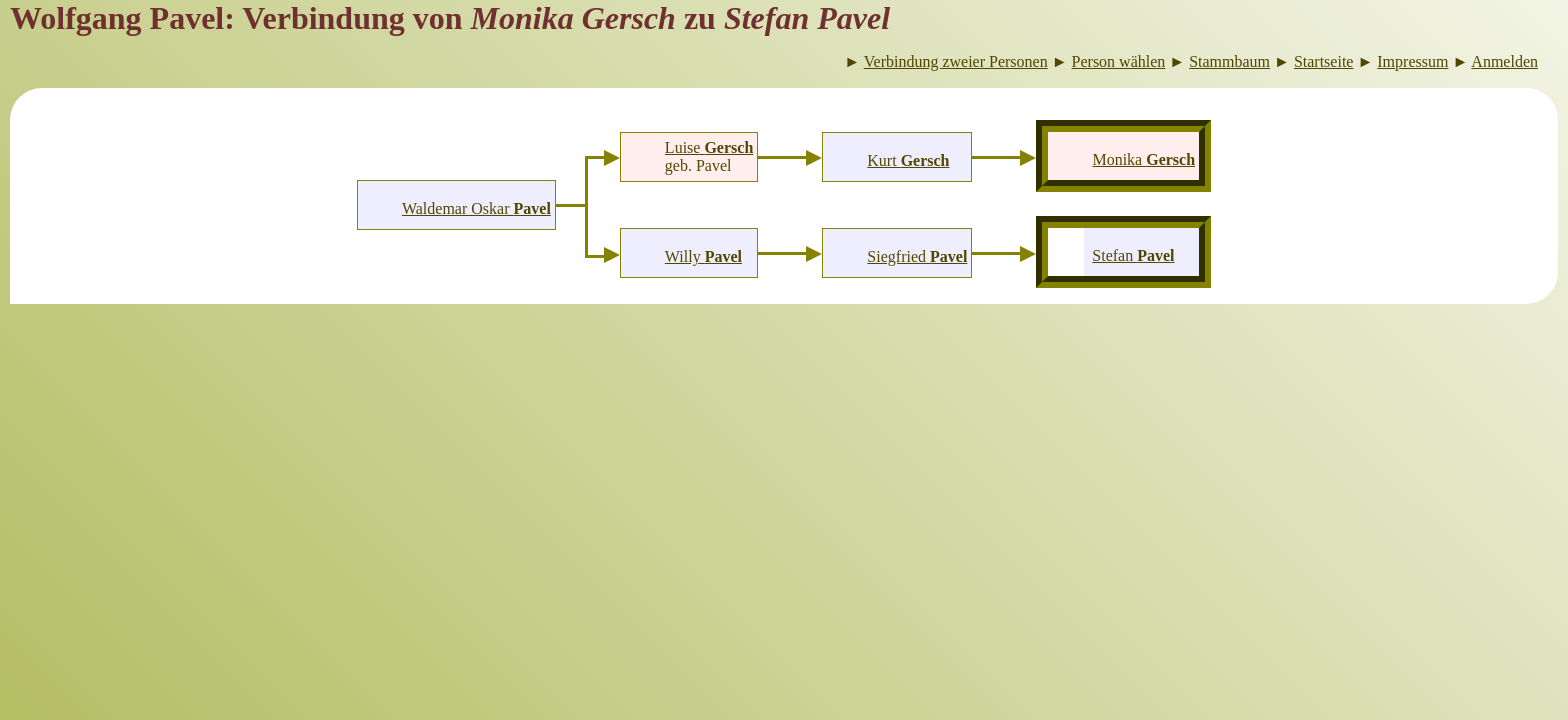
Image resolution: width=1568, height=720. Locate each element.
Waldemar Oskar (476, 208)
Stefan (1133, 255)
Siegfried (917, 256)
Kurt (908, 160)
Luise (709, 147)
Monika (1143, 159)
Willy (703, 256)
